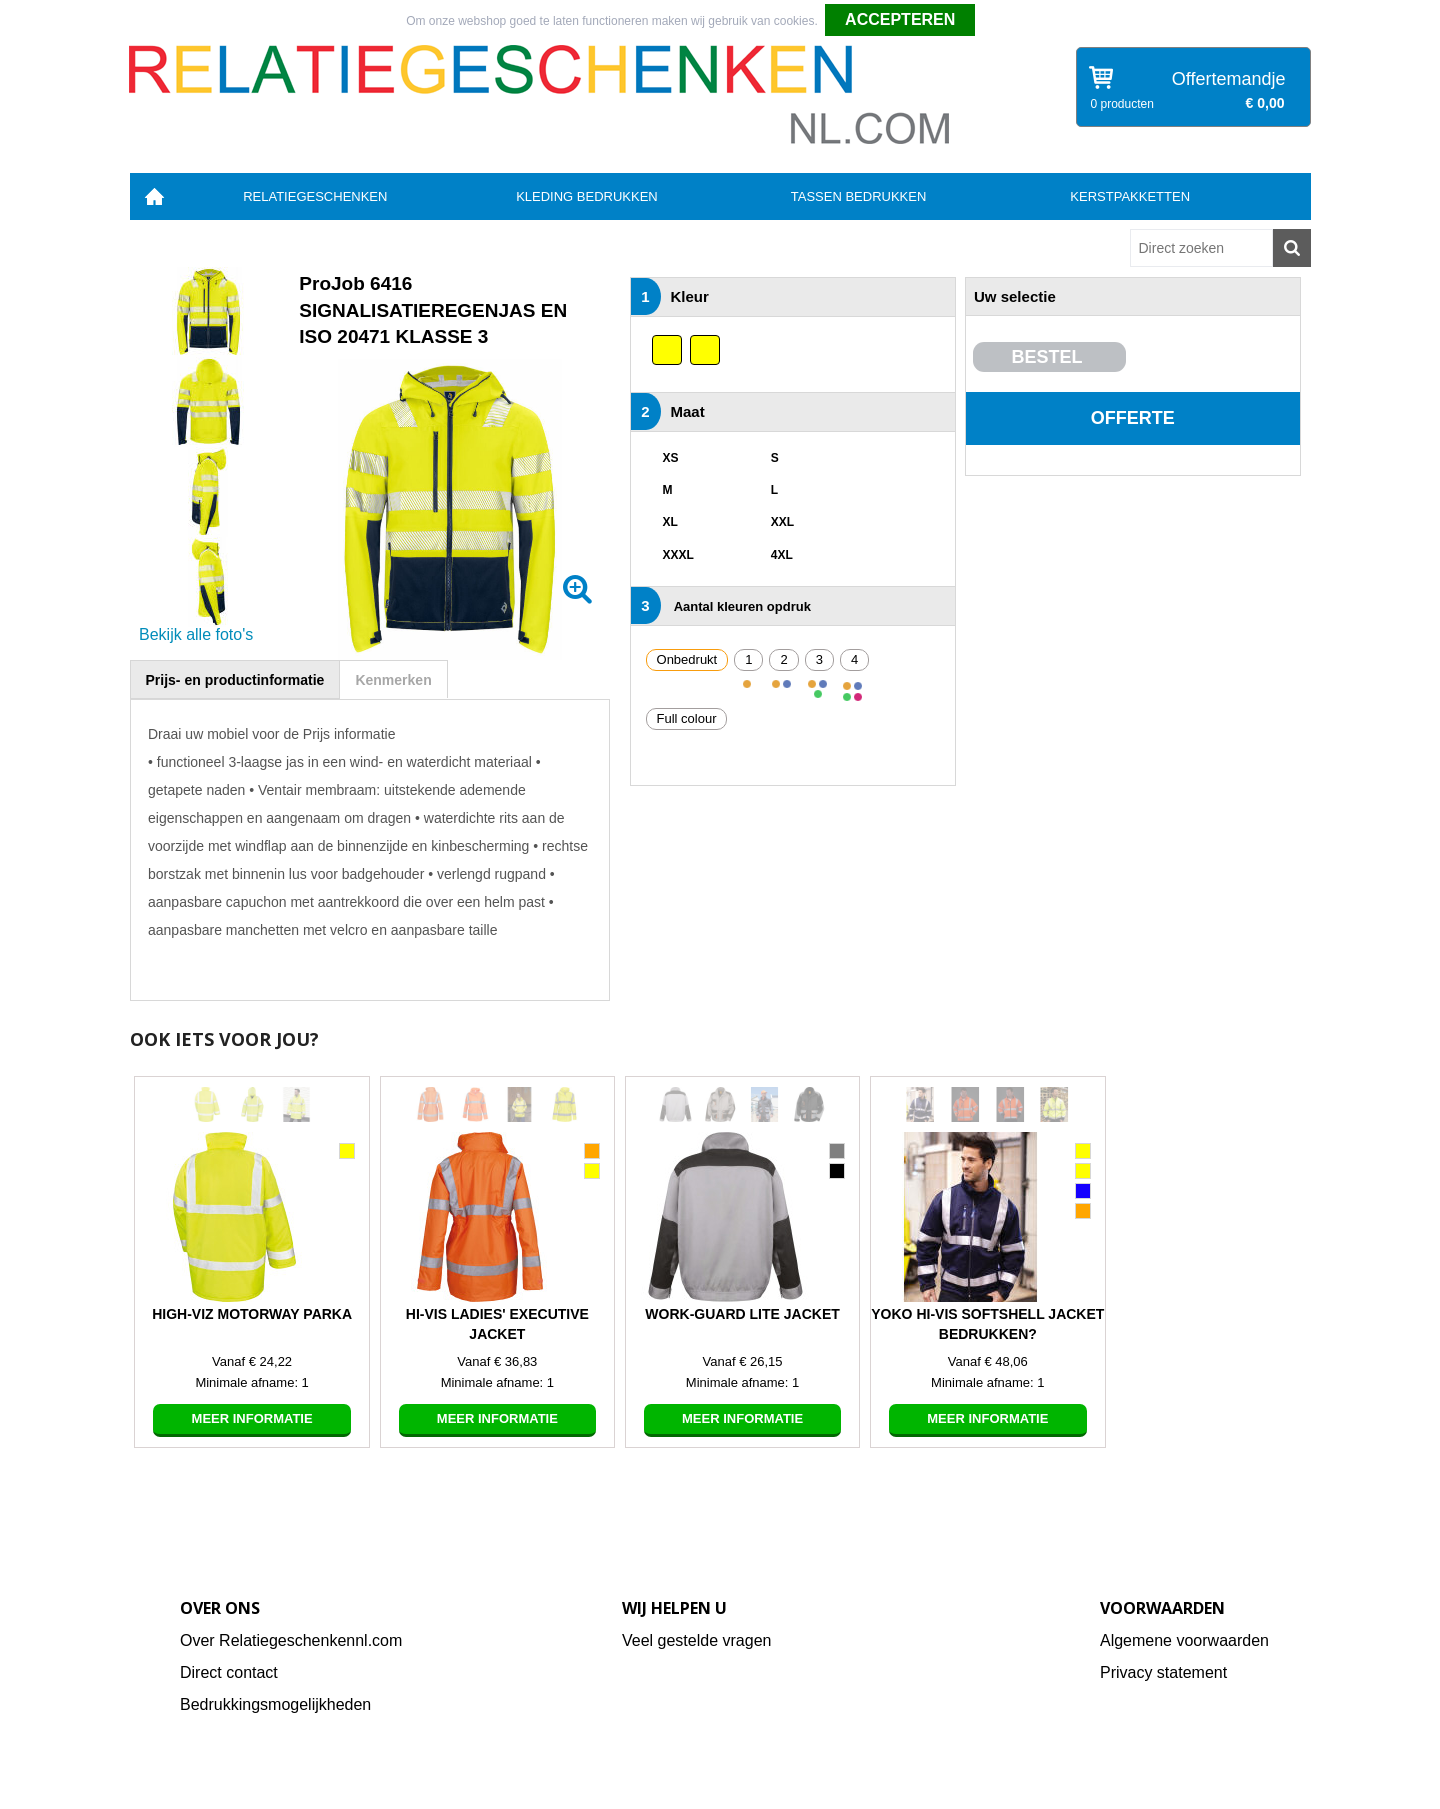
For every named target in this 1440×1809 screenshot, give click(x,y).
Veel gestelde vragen (696, 1640)
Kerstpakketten (1130, 196)
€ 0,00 (1265, 103)
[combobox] (1201, 248)
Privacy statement (1163, 1672)
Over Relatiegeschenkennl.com (291, 1640)
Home (155, 196)
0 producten (1122, 104)
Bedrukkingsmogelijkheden (275, 1704)
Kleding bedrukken (587, 196)
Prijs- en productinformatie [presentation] (235, 680)
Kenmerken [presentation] (393, 680)
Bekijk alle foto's (196, 634)
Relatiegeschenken (315, 196)
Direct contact (229, 1672)
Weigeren (1008, 21)
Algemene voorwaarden (1184, 1640)
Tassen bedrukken (859, 196)
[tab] (235, 679)
